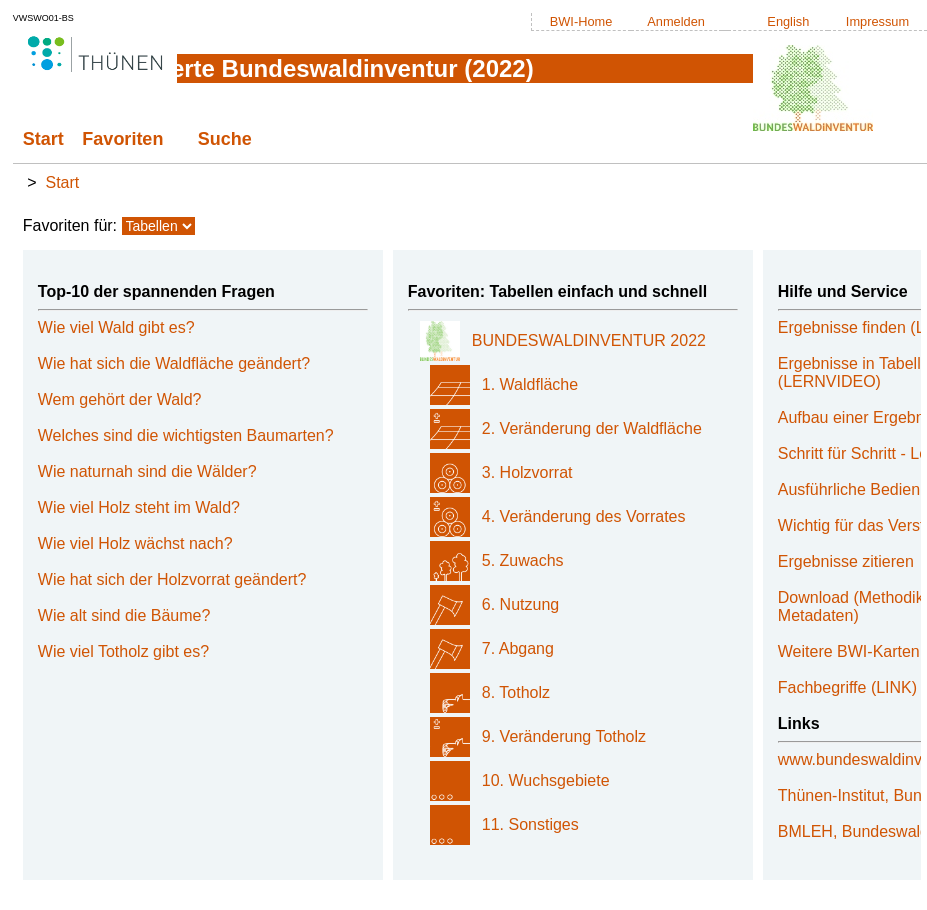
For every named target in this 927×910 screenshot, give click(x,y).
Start (43, 139)
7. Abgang (518, 648)
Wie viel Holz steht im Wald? (139, 507)
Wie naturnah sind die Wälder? (147, 471)
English (788, 21)
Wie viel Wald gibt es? (116, 327)
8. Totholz (516, 692)
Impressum (877, 21)
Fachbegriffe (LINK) (847, 687)
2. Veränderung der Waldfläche (592, 428)
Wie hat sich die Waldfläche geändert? (174, 363)
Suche (225, 139)
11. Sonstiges (530, 824)
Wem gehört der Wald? (120, 399)
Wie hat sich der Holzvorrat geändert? (172, 579)
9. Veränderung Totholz (564, 736)
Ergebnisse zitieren (846, 561)
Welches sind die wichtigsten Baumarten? (186, 435)
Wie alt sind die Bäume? (124, 615)
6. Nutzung (520, 604)
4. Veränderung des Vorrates (584, 516)
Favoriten (122, 139)
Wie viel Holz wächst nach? (135, 543)
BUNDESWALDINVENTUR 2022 (589, 340)
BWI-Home (581, 21)
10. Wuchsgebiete (546, 780)
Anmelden (676, 21)
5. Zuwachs (523, 560)
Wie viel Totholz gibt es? (123, 651)
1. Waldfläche (530, 384)
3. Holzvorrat (527, 472)
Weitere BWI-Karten (849, 651)
